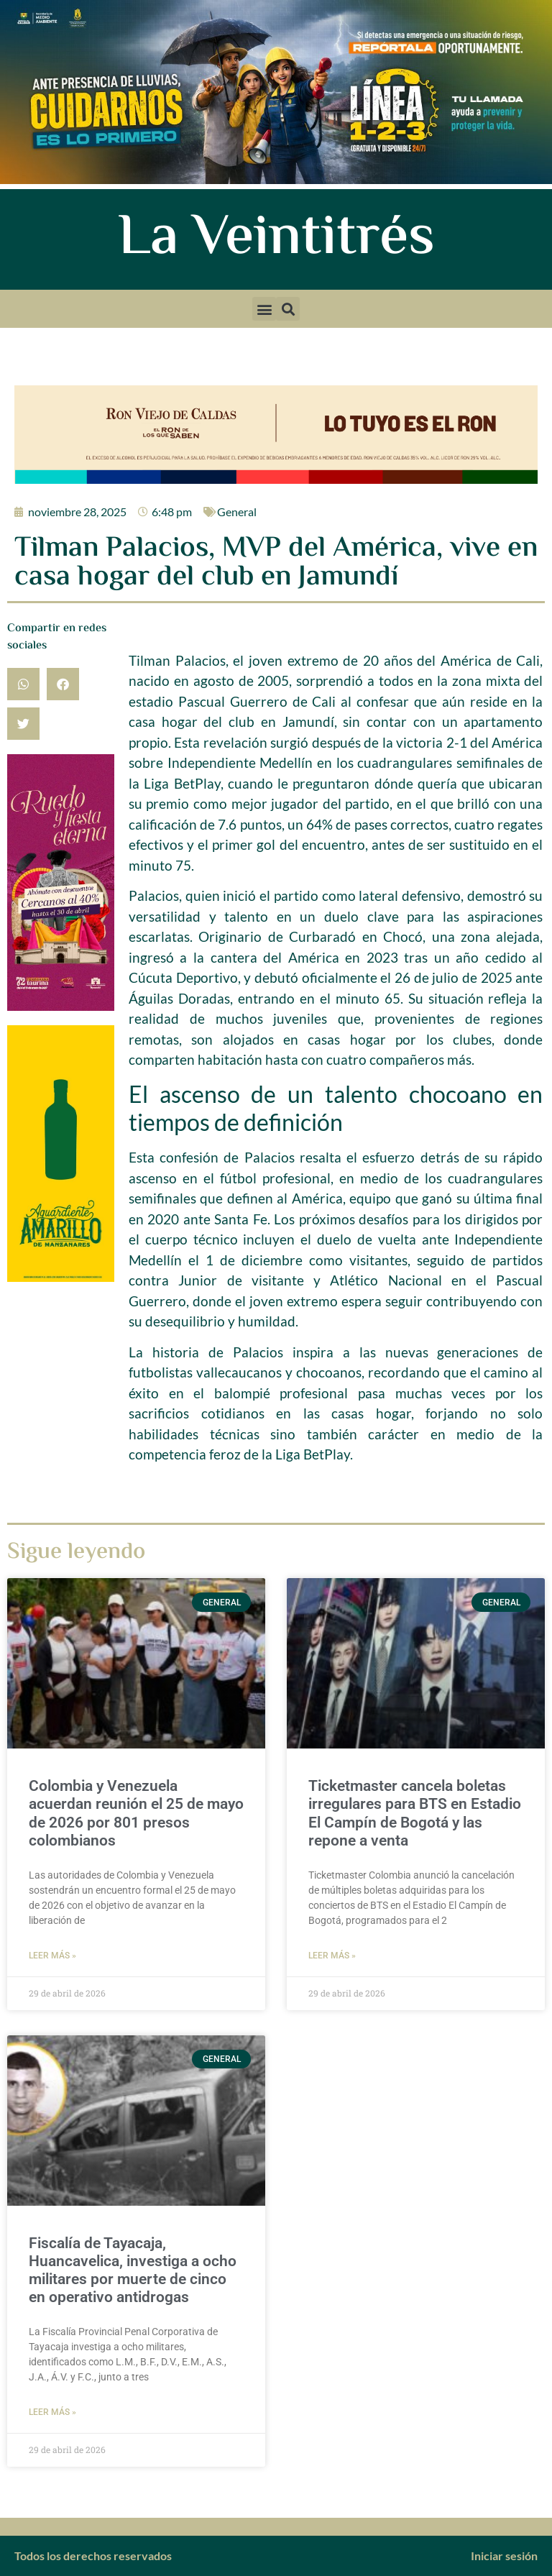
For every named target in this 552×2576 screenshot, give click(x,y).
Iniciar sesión (504, 2555)
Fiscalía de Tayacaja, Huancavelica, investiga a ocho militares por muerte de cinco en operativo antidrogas (132, 2270)
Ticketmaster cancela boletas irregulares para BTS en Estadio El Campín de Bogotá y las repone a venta (414, 1813)
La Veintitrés (276, 239)
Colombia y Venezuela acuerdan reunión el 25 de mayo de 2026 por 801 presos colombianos (136, 1813)
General (237, 511)
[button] (264, 309)
